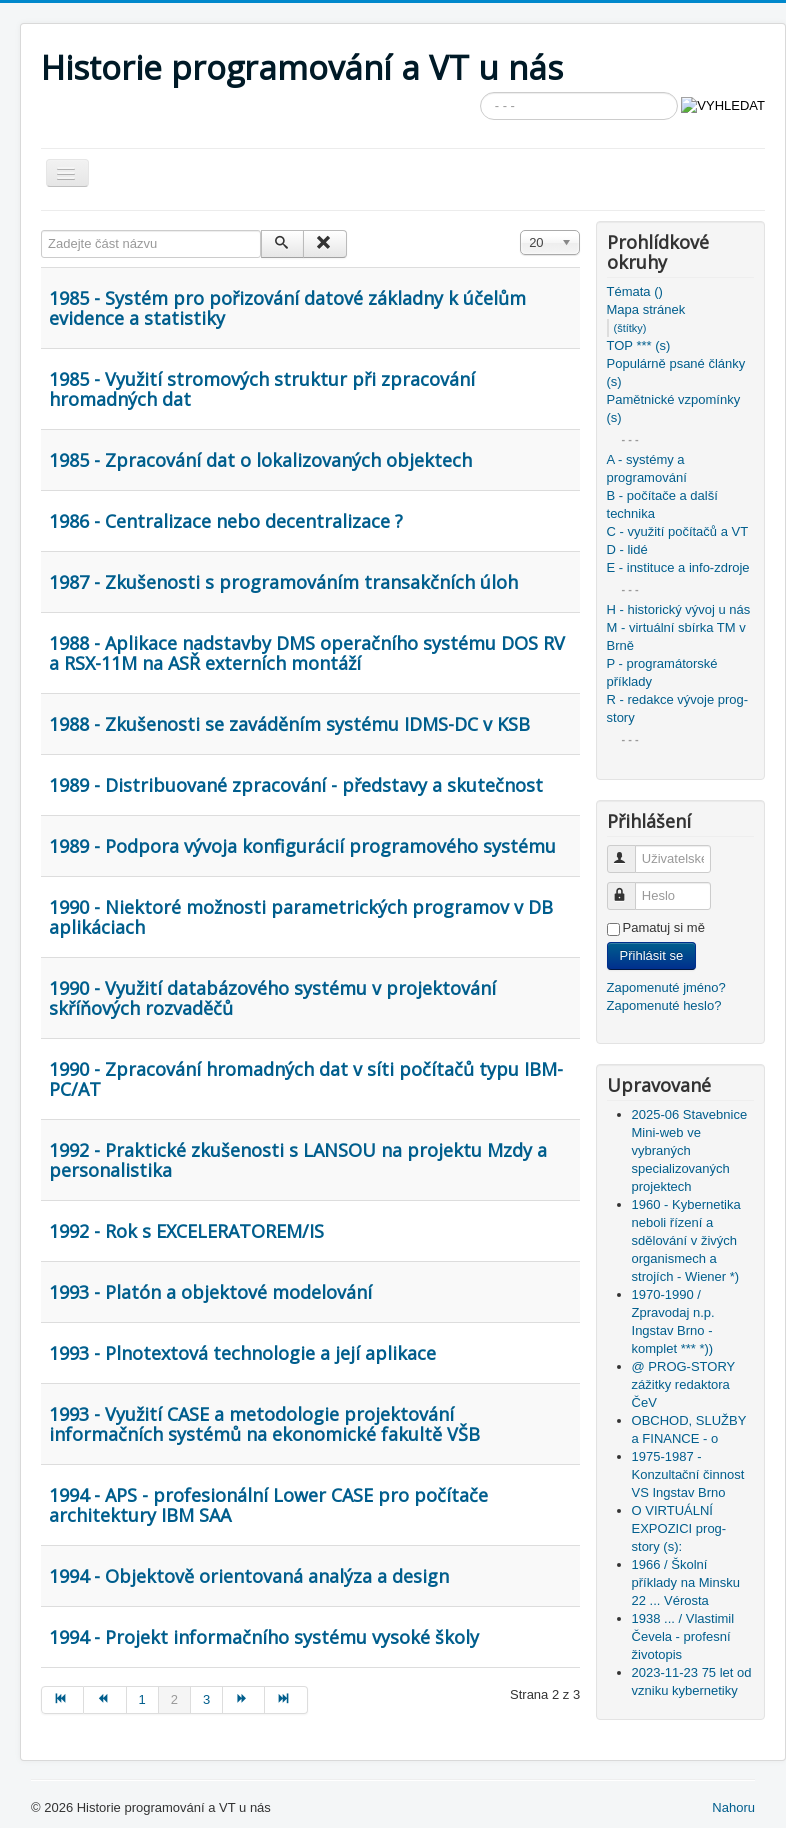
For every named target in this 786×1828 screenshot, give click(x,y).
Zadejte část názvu (41, 230)
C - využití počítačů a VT (678, 531)
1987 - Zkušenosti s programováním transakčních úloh (283, 582)
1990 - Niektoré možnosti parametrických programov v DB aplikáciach (301, 917)
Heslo (630, 887)
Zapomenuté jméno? (666, 987)
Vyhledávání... (480, 92)
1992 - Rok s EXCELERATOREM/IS (186, 1231)
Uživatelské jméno (630, 850)
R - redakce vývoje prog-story (678, 708)
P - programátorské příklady (662, 672)
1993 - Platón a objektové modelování (210, 1292)
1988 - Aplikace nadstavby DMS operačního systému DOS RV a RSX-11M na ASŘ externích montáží (307, 653)
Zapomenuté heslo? (664, 1005)
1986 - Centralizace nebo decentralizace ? (226, 521)
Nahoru (733, 1807)
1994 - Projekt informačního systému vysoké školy (264, 1637)
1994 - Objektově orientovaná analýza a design (249, 1576)
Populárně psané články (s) (676, 372)
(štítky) (630, 328)
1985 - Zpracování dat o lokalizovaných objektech (260, 460)
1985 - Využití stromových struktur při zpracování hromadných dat (262, 389)
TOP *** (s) (639, 345)
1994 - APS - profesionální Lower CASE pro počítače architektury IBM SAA (268, 1505)
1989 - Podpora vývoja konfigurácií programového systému (302, 846)
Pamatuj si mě (664, 927)
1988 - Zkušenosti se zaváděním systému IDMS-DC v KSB (289, 724)
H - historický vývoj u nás (679, 609)
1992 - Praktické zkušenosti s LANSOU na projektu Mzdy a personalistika (298, 1160)
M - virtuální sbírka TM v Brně (676, 636)
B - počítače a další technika (662, 504)
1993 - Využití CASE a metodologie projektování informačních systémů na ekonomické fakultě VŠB (264, 1424)
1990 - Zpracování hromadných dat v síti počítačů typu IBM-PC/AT (306, 1079)
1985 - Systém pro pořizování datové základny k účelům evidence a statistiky (287, 308)
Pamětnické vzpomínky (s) (674, 408)
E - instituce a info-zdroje (678, 567)
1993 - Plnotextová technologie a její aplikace (242, 1353)
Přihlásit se (652, 955)
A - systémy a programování (647, 468)
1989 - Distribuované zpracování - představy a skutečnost (296, 785)
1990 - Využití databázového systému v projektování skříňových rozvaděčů (272, 998)
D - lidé (627, 549)
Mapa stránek (646, 309)
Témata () (635, 291)
